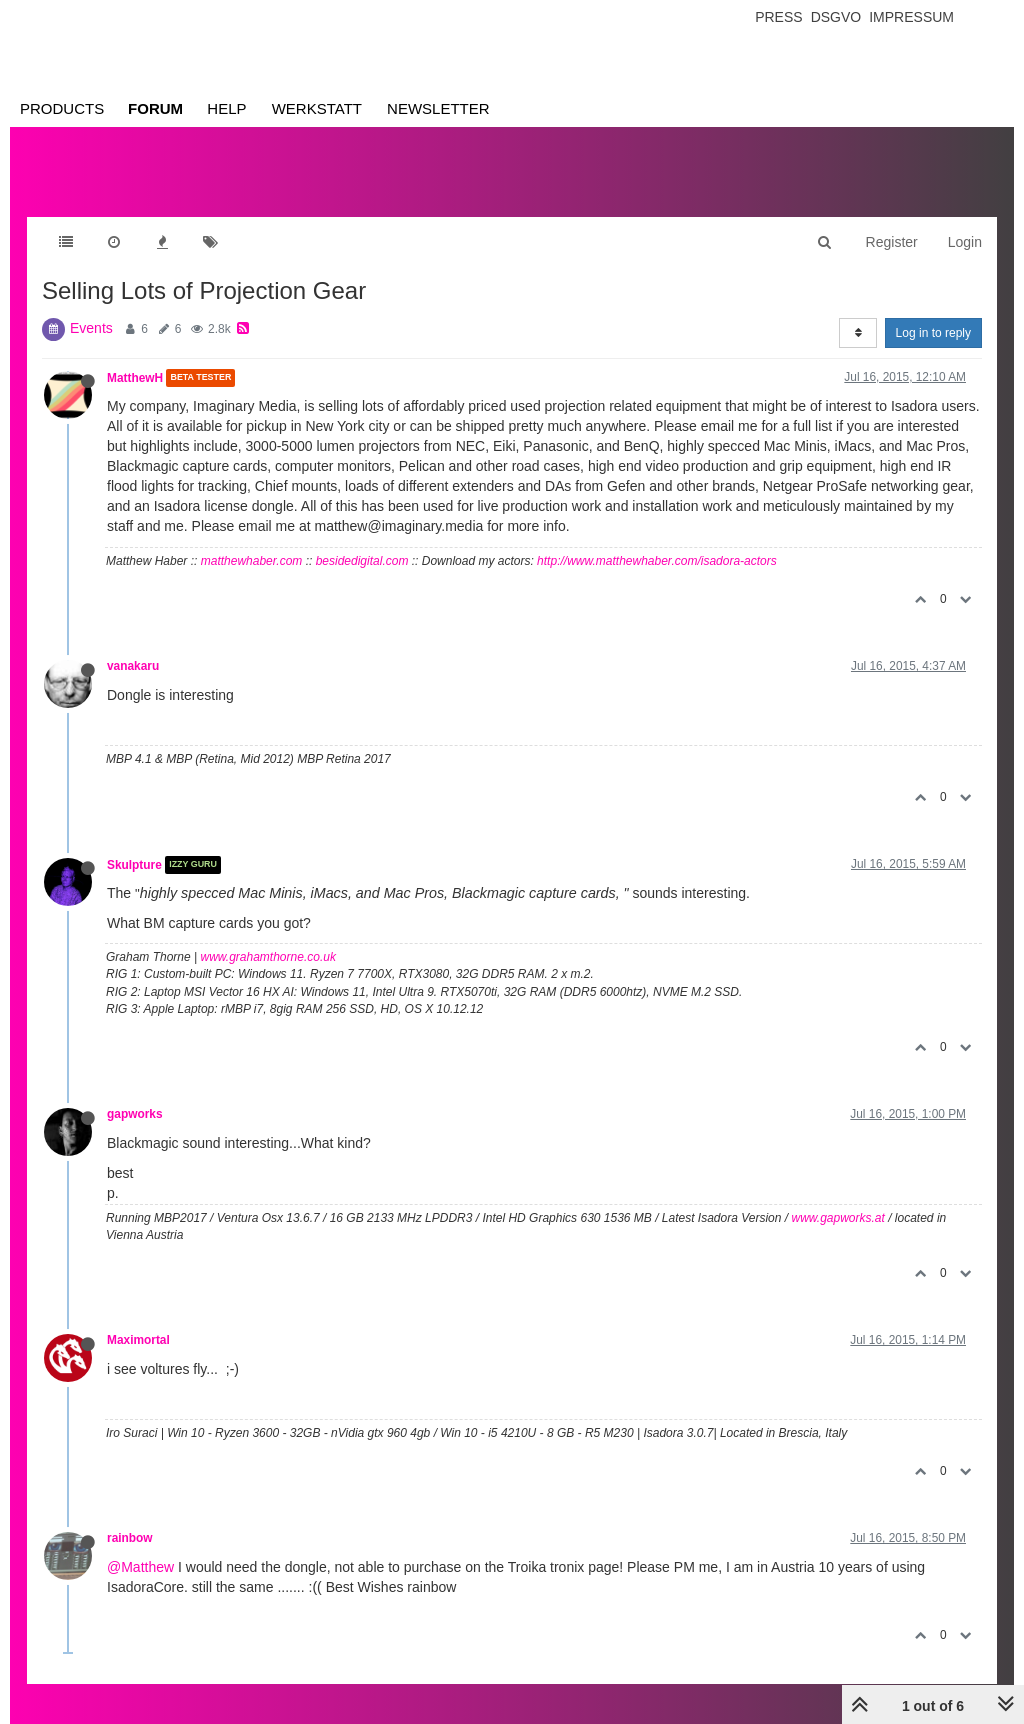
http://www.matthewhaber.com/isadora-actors (657, 561)
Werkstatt (317, 108)
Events (91, 328)
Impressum (911, 17)
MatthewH (135, 378)
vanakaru (133, 666)
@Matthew (140, 1567)
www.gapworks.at (837, 1218)
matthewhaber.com (252, 561)
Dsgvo (836, 17)
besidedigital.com (362, 561)
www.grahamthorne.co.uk (268, 957)
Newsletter (438, 108)
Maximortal (138, 1340)
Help (226, 108)
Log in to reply (933, 333)
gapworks (135, 1114)
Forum (155, 108)
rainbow (130, 1538)
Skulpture (134, 865)
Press (778, 17)
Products (62, 108)
